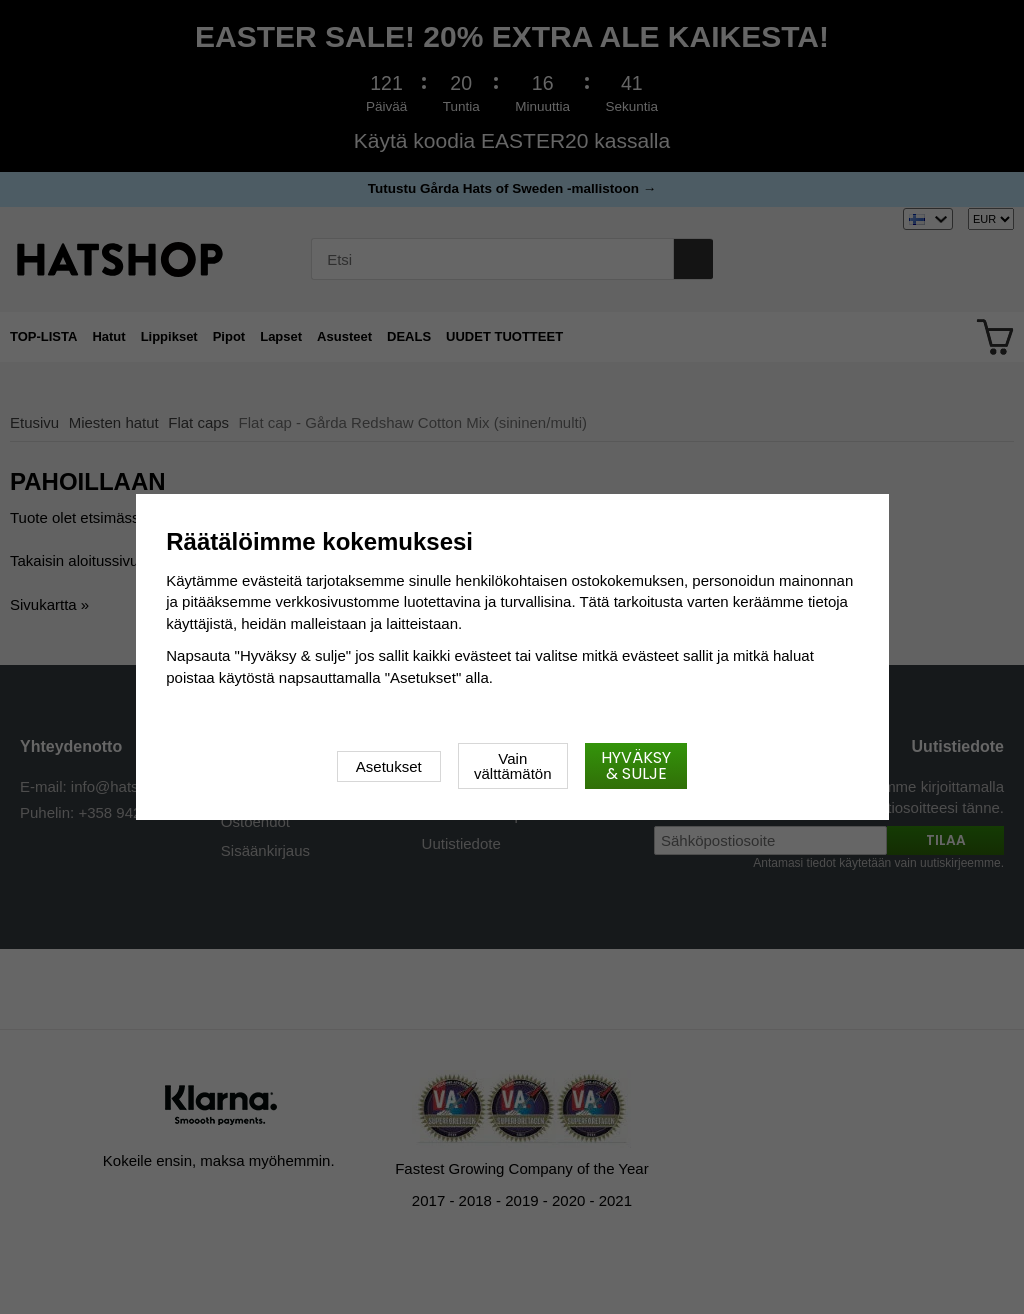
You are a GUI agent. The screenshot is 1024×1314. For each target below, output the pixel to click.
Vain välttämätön (513, 766)
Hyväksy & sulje (636, 765)
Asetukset (389, 766)
